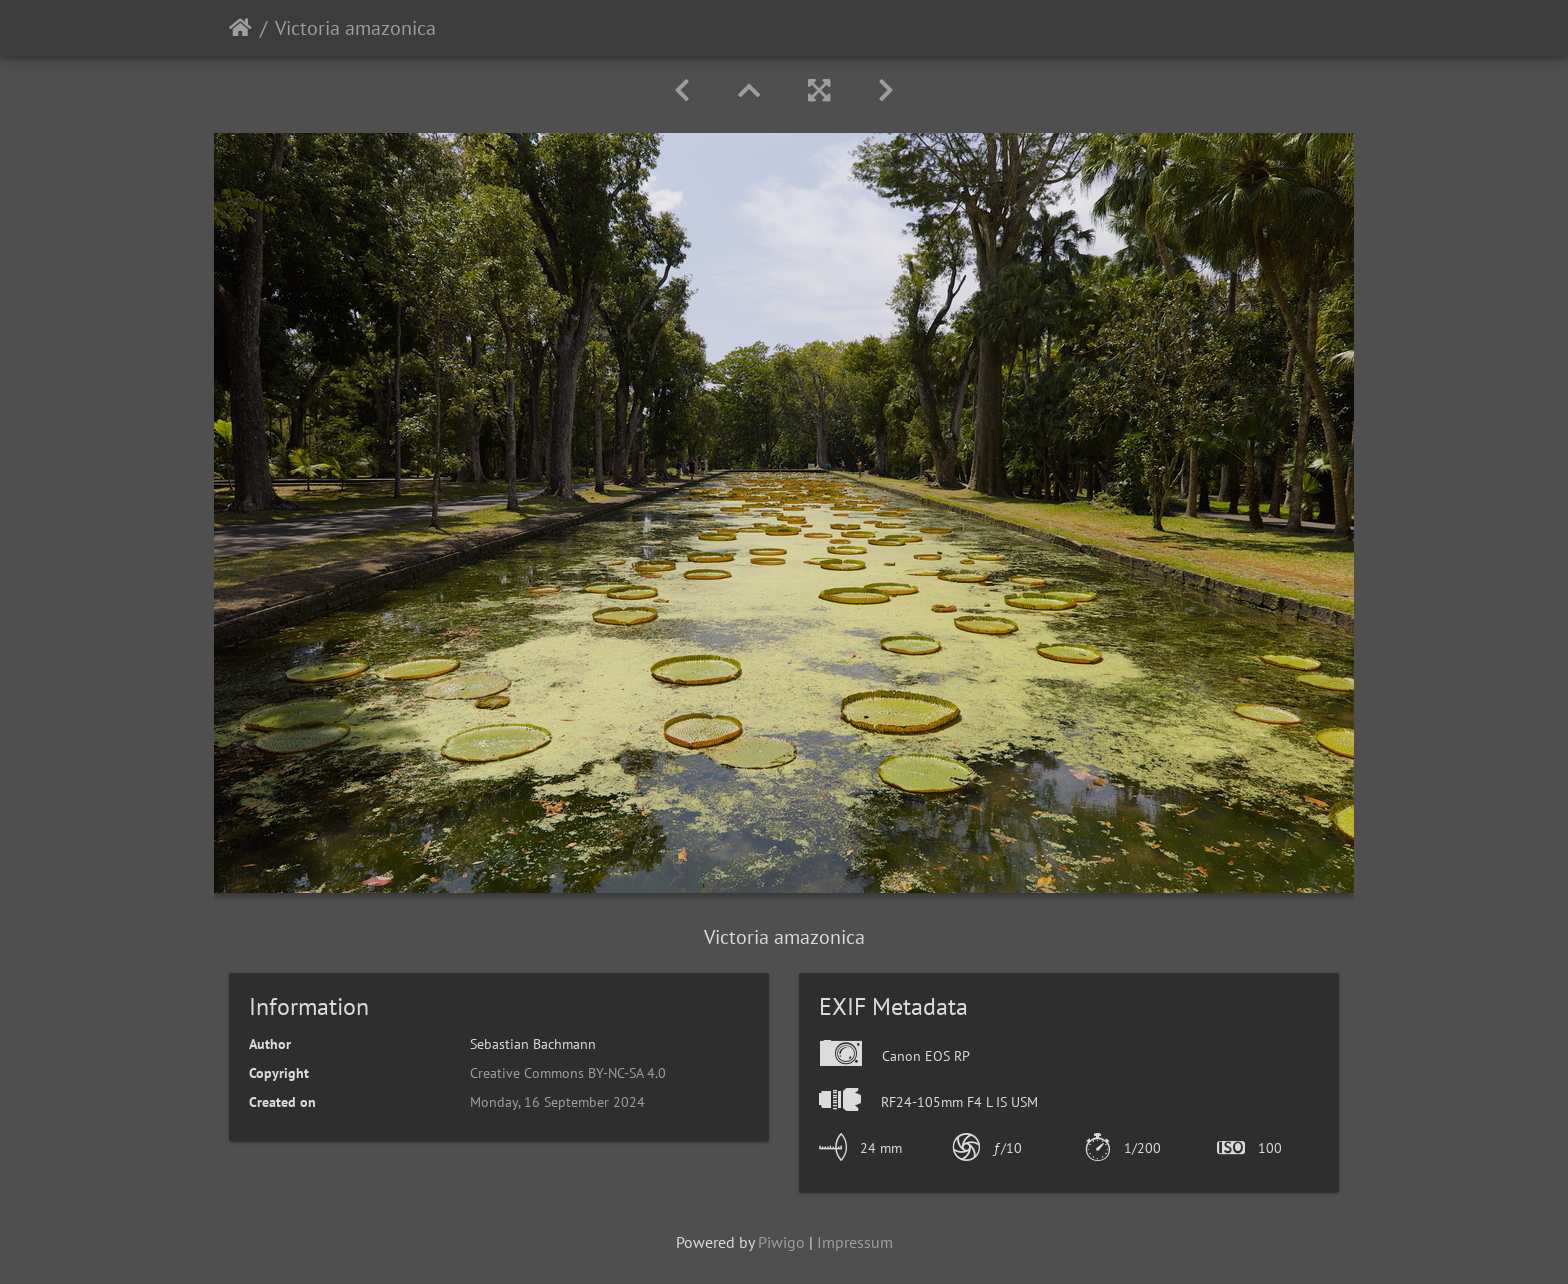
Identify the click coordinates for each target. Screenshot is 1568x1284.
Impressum (855, 1242)
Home (240, 28)
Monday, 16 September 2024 (557, 1102)
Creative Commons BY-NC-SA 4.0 (568, 1073)
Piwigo (781, 1242)
